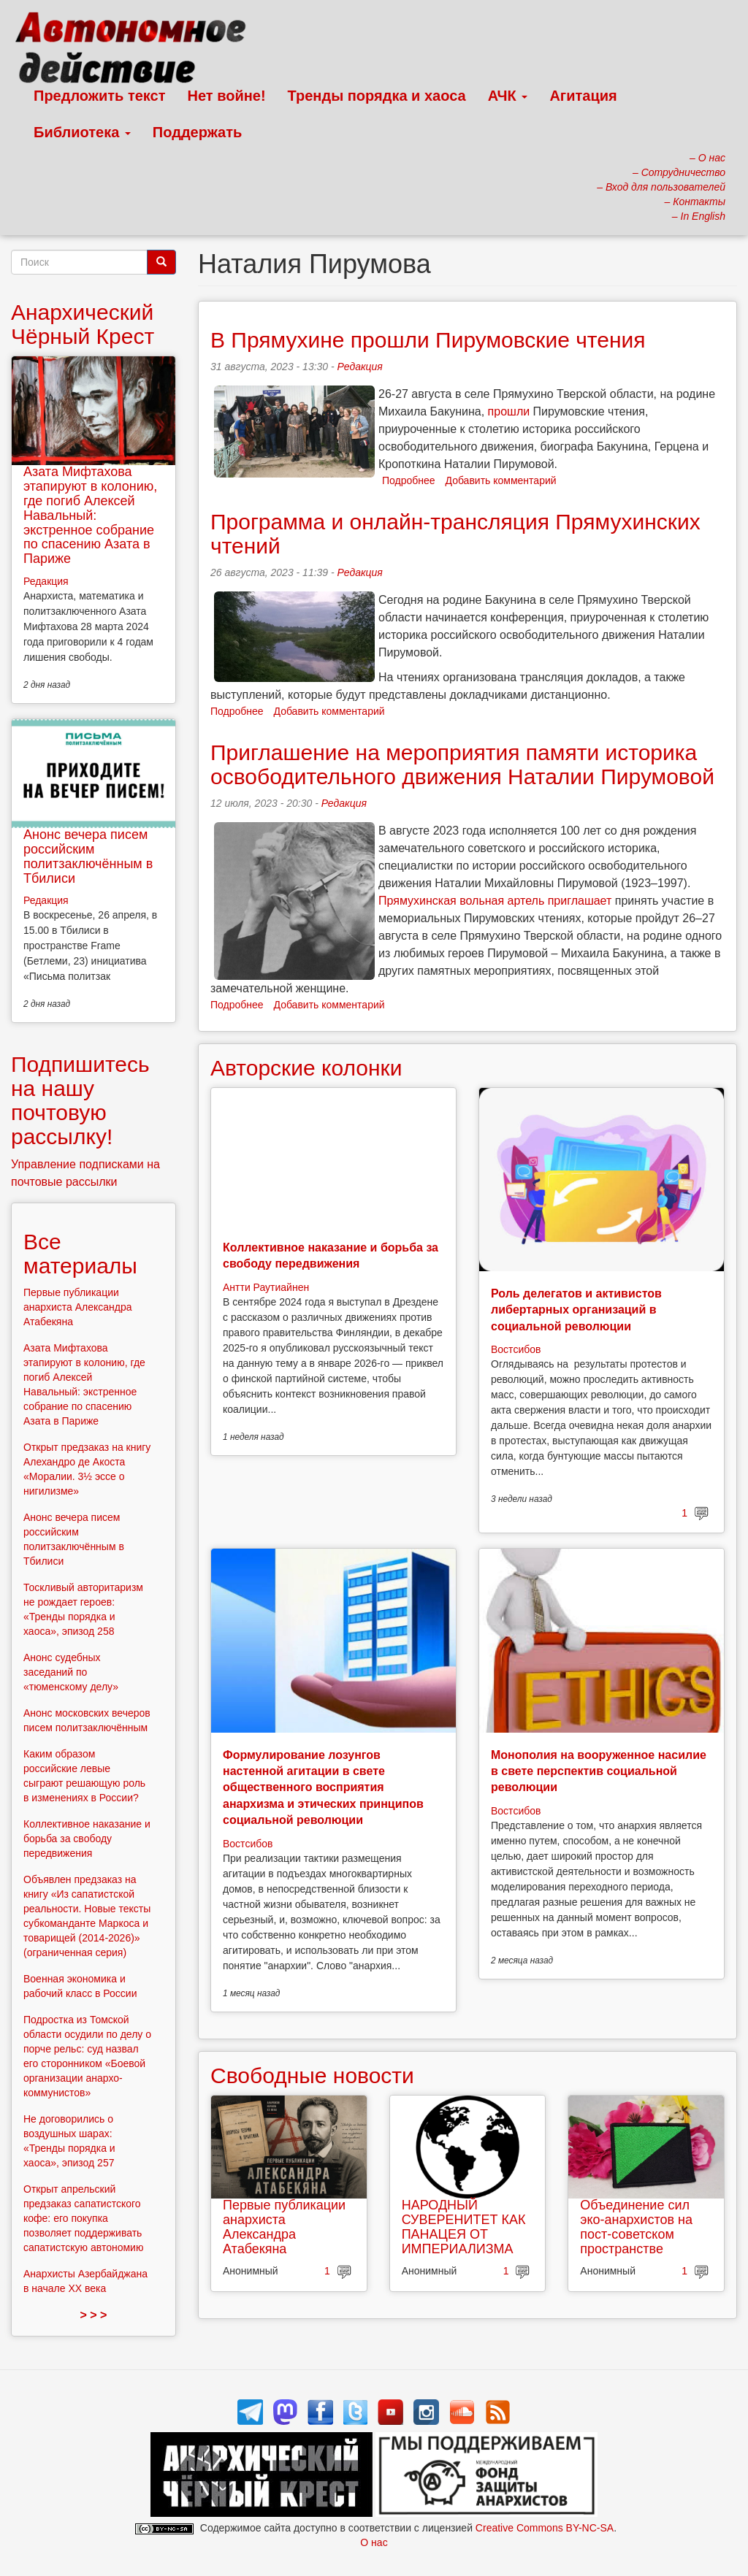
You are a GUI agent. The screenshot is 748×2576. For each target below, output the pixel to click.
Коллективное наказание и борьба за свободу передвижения (86, 1838)
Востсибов (516, 1349)
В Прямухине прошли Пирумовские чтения (428, 340)
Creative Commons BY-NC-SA (545, 2528)
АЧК (508, 96)
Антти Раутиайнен (266, 1287)
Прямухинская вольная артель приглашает (494, 900)
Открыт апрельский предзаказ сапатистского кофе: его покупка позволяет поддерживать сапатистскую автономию (83, 2218)
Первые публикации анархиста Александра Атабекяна (284, 2226)
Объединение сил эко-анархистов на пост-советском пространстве (636, 2226)
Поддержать (197, 132)
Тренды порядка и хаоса (377, 96)
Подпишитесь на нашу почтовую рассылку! (80, 1100)
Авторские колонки (306, 1068)
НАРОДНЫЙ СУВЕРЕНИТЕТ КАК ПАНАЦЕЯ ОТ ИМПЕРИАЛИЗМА (464, 2226)
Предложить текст (100, 96)
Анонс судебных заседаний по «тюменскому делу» (70, 1672)
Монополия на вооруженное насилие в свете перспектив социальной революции (598, 1771)
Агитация (583, 96)
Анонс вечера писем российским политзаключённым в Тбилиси (88, 856)
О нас (373, 2542)
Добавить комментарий (501, 480)
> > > (93, 2315)
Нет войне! (227, 96)
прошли (509, 411)
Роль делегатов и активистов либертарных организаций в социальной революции (576, 1310)
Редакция (360, 366)
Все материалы (80, 1254)
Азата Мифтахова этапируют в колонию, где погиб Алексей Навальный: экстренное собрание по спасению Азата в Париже (90, 515)
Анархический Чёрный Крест (82, 324)
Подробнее (408, 480)
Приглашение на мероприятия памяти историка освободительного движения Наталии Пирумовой (462, 764)
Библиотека (82, 132)
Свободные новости (312, 2075)
